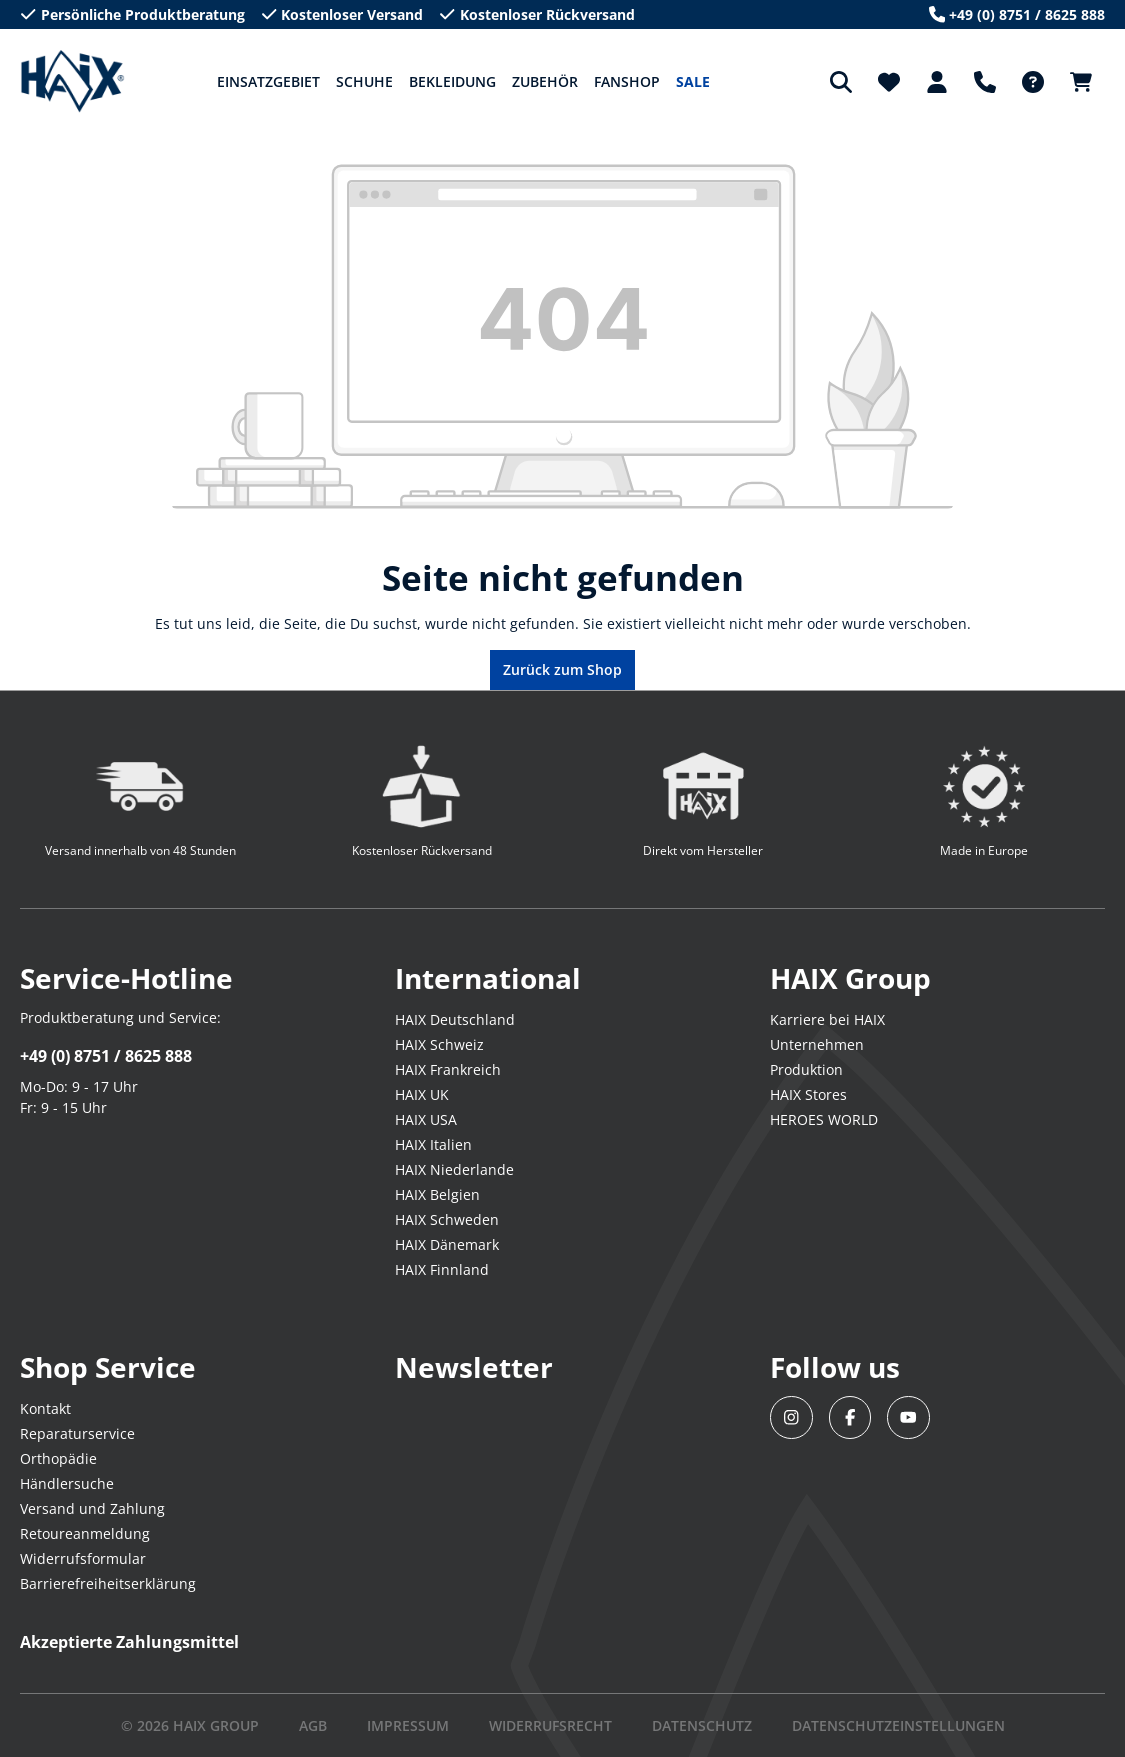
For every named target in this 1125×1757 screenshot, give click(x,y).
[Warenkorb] (1081, 82)
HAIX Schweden (447, 1219)
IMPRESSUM (408, 1725)
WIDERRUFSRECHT (550, 1725)
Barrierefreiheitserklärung (108, 1583)
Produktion (806, 1069)
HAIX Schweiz (439, 1044)
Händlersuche (67, 1483)
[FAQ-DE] (1033, 82)
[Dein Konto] (937, 82)
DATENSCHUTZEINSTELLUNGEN (898, 1725)
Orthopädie (58, 1458)
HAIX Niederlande (454, 1169)
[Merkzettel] (889, 82)
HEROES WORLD (824, 1119)
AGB (313, 1725)
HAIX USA (426, 1119)
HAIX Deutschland (455, 1019)
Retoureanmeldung (85, 1533)
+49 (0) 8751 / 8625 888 (106, 1056)
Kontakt (45, 1408)
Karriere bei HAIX (827, 1019)
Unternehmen (817, 1044)
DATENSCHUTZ (702, 1725)
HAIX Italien (433, 1144)
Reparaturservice (77, 1433)
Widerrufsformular (83, 1558)
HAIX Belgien (437, 1194)
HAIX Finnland (442, 1269)
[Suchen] (841, 82)
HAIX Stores (808, 1094)
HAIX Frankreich (448, 1069)
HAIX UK (422, 1094)
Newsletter (474, 1367)
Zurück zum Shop (562, 669)
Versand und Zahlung (92, 1508)
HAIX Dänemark (447, 1244)
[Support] (985, 82)
